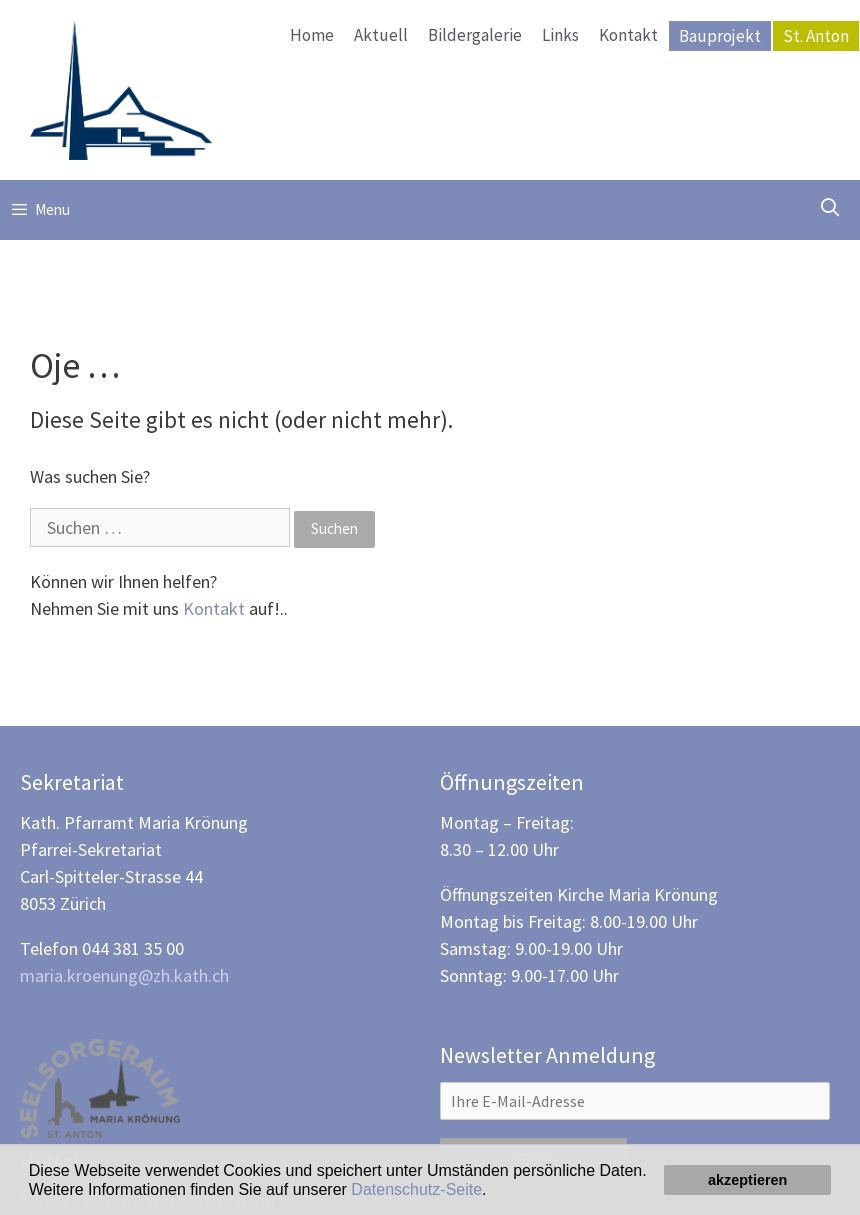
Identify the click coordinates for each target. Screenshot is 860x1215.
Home (312, 35)
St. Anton (816, 36)
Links (560, 35)
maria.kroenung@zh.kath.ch (124, 975)
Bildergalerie (475, 35)
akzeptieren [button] (747, 1180)
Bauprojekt (720, 36)
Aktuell (381, 35)
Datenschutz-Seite (416, 1189)
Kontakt (628, 35)
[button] (494, 1191)
